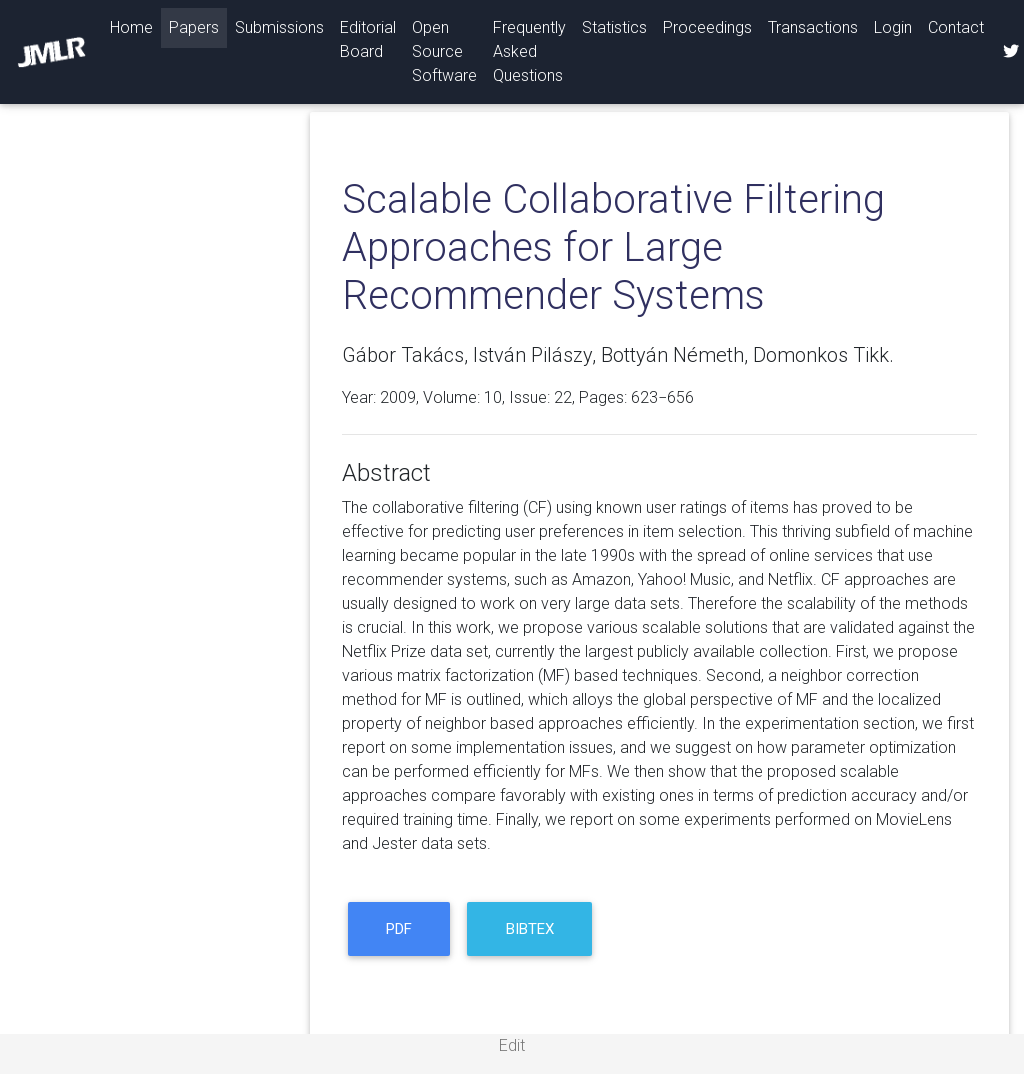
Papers (194, 27)
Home (135, 26)
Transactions (813, 27)
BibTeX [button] (530, 929)
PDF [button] (399, 929)
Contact (956, 27)
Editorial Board (368, 39)
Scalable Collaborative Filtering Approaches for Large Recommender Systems (613, 247)
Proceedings (707, 27)
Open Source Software (444, 51)
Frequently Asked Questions (529, 51)
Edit (512, 1045)
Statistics (614, 27)
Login (893, 27)
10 (493, 397)
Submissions (279, 27)
